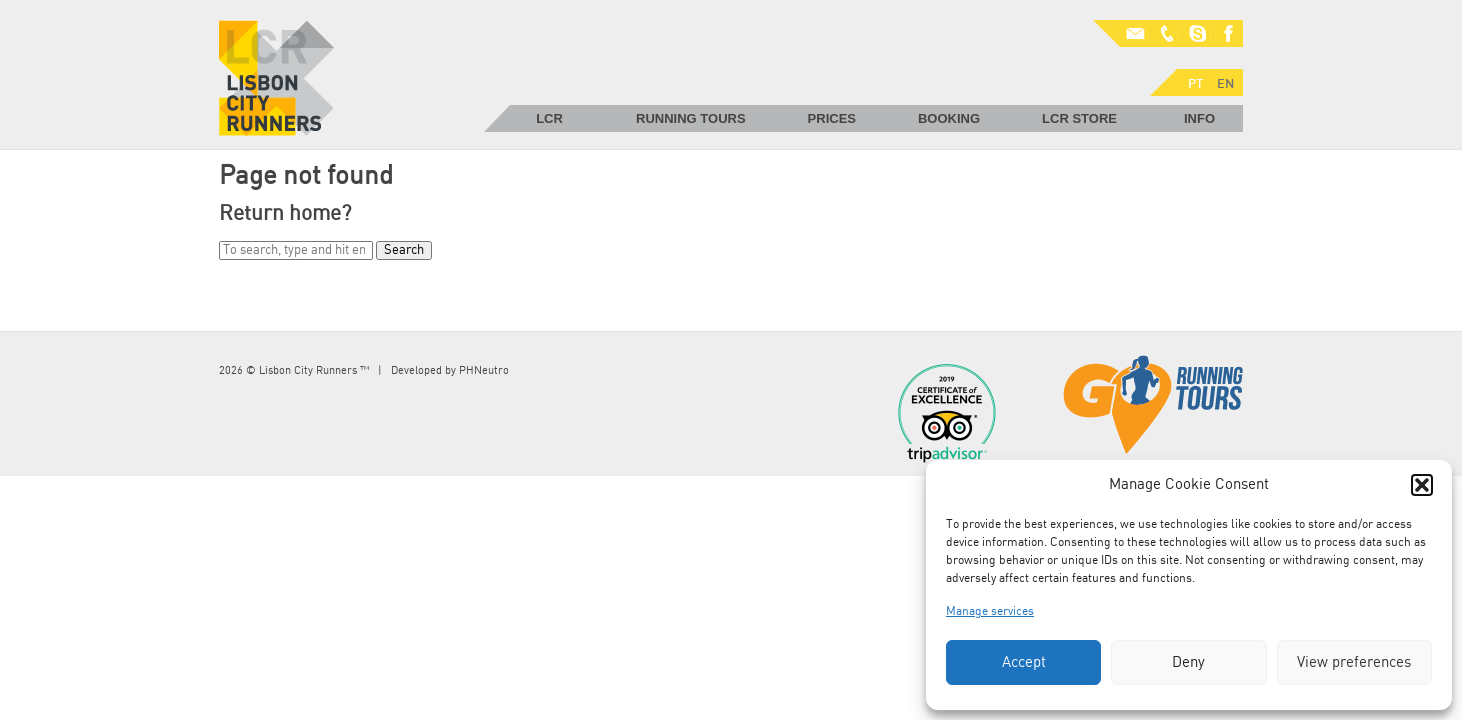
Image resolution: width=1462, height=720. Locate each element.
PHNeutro (484, 370)
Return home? (285, 213)
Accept (1024, 662)
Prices (832, 118)
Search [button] (404, 250)
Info (1199, 118)
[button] (1422, 485)
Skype (1198, 34)
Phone (1168, 34)
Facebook (1228, 34)
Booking (949, 118)
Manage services (990, 611)
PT (1108, 61)
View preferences (1354, 662)
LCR (549, 118)
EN (1138, 61)
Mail (1123, 34)
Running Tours (691, 118)
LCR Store (1079, 118)
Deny (1188, 662)
